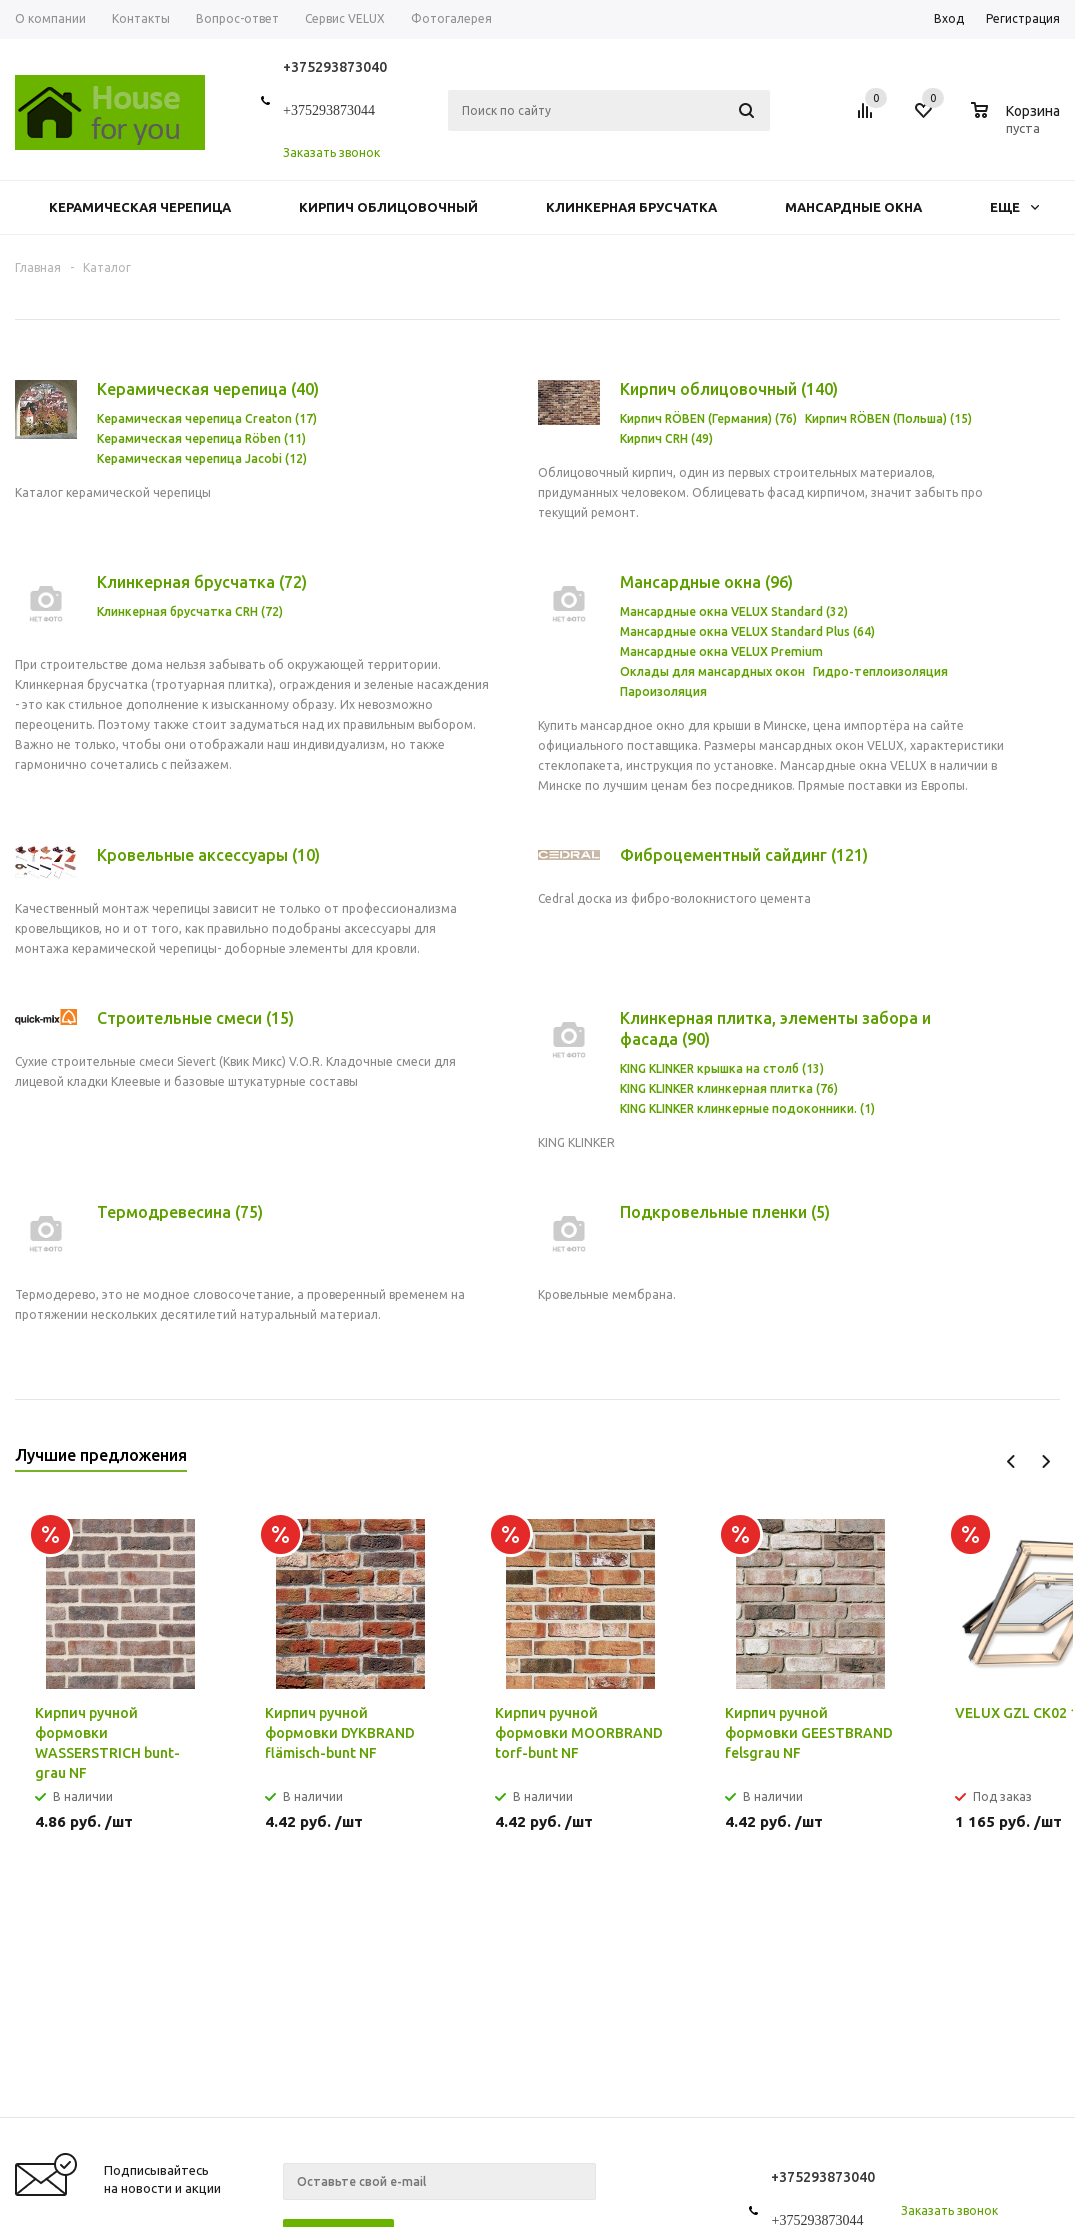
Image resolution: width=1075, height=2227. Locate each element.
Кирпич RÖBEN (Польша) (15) (888, 418)
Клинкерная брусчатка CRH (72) (190, 611)
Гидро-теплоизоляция (880, 671)
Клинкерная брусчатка (631, 207)
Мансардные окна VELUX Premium (721, 651)
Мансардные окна (853, 207)
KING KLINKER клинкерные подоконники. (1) (747, 1108)
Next (1045, 1461)
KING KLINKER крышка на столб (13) (722, 1068)
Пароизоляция (663, 691)
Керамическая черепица (140, 207)
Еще (1014, 207)
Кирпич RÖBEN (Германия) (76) (708, 418)
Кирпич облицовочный (388, 207)
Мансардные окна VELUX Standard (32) (734, 611)
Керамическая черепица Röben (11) (201, 438)
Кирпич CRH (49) (666, 438)
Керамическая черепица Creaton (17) (207, 418)
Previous (1011, 1461)
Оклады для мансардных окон (712, 671)
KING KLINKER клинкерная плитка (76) (729, 1088)
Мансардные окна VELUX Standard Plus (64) (747, 631)
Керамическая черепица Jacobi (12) (202, 458)
